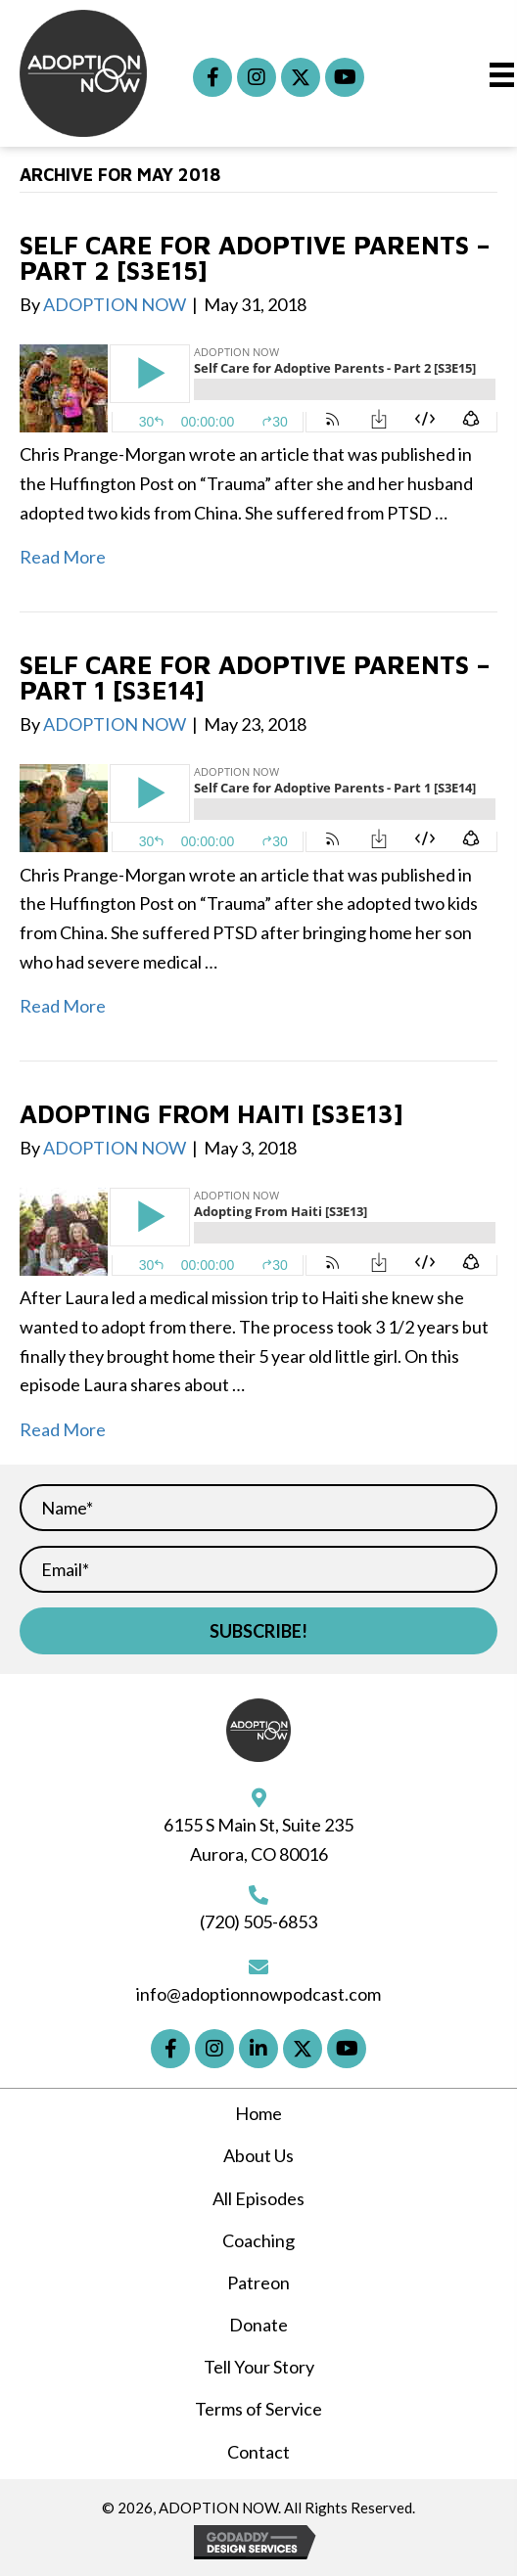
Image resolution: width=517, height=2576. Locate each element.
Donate (258, 2324)
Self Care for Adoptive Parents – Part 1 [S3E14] (255, 677)
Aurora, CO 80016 (259, 1854)
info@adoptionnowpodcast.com (258, 1994)
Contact (258, 2452)
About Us (258, 2155)
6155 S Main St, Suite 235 (258, 1824)
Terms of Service (258, 2408)
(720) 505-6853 (258, 1921)
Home (258, 2113)
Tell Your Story (259, 2366)
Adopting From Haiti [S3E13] (211, 1113)
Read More (63, 556)
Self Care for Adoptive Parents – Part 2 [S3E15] (255, 257)
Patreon (258, 2282)
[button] (212, 77)
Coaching (258, 2240)
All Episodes (258, 2198)
